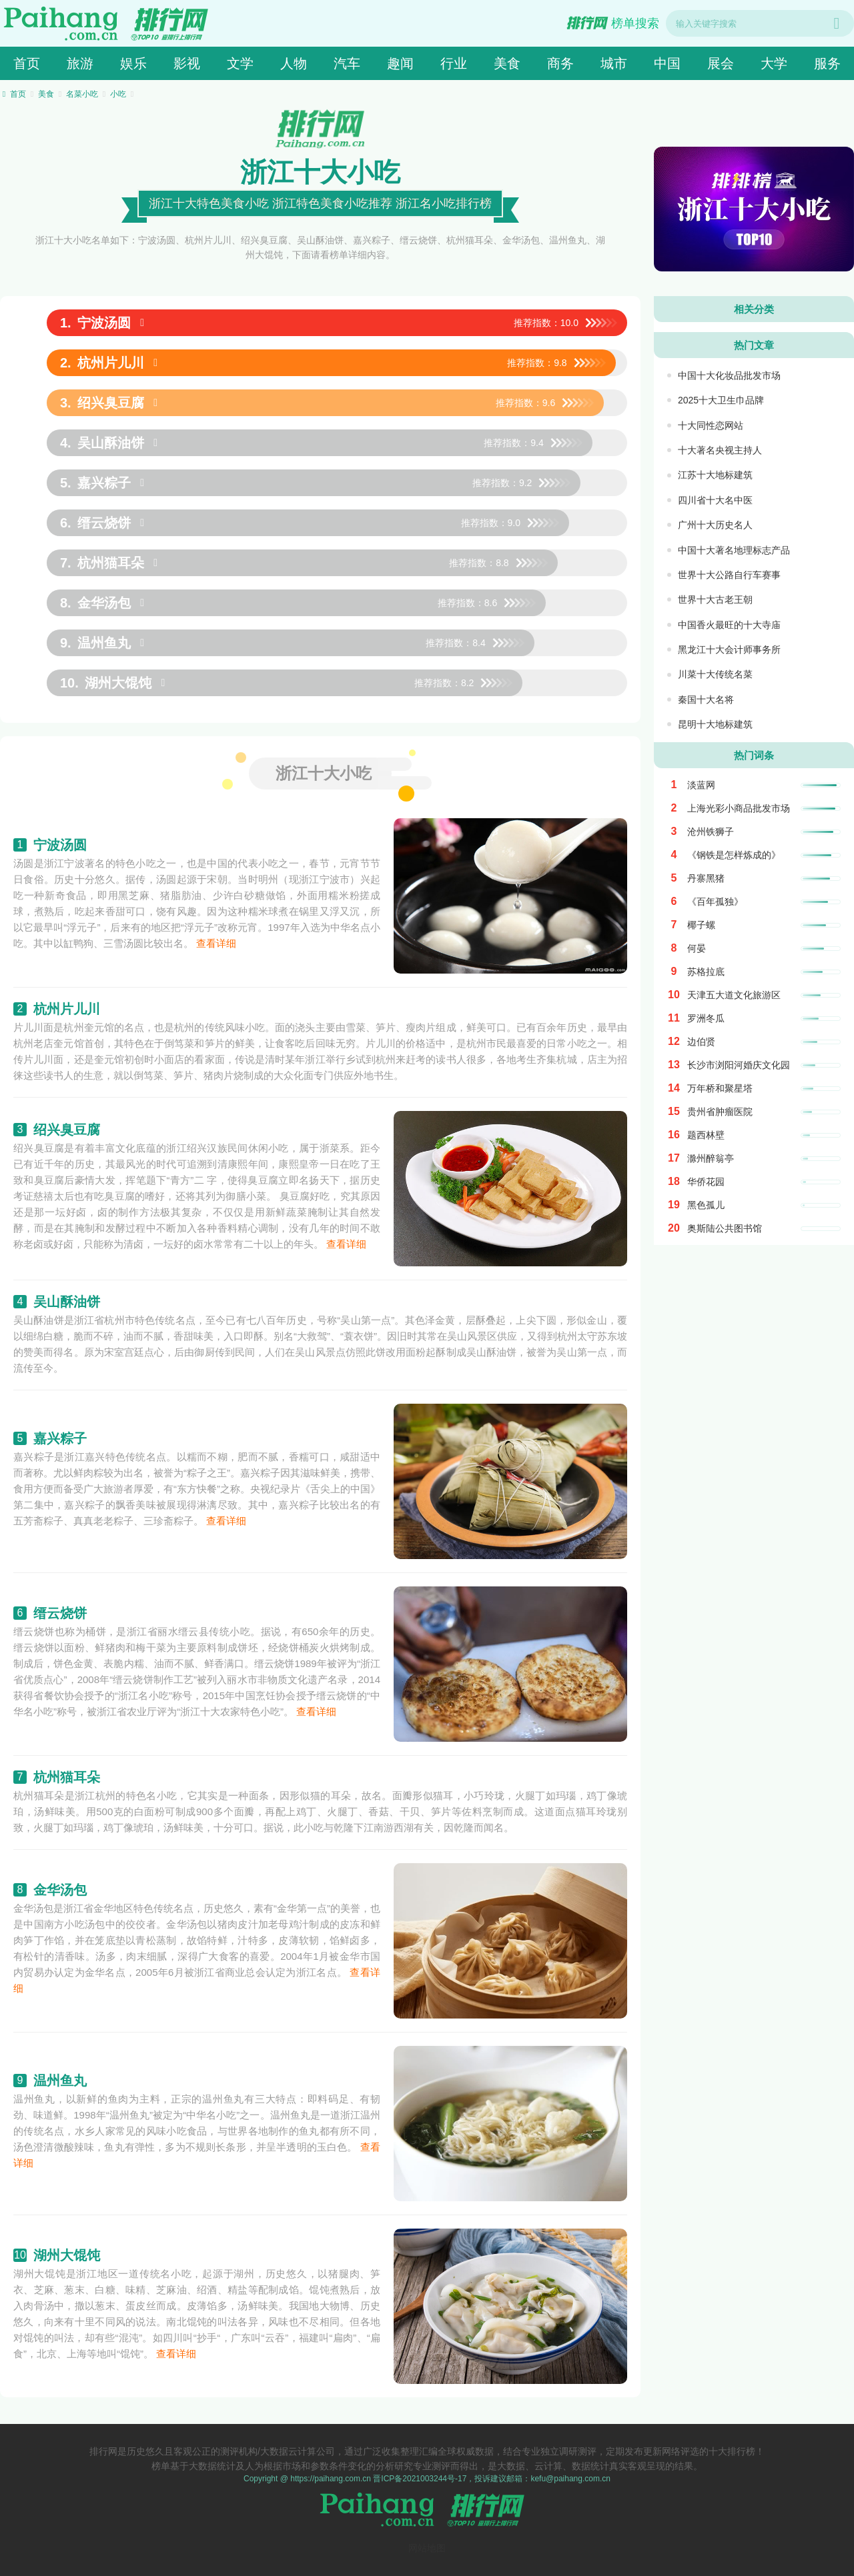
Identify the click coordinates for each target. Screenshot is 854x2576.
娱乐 (133, 63)
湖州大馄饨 (66, 2255)
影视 (186, 63)
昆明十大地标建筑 (715, 724)
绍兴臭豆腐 (66, 1129)
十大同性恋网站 (710, 425)
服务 (827, 63)
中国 (667, 63)
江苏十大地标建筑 (715, 474)
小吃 (118, 94)
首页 (26, 63)
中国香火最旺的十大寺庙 (729, 624)
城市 (613, 63)
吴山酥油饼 (66, 1301)
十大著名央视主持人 (720, 450)
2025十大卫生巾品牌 (721, 400)
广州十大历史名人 (715, 524)
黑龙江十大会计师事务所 (729, 649)
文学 (240, 63)
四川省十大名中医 (715, 500)
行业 (453, 63)
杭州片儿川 (66, 1009)
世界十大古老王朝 (715, 599)
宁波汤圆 (60, 845)
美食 (507, 63)
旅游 (80, 63)
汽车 (347, 63)
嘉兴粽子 (60, 1438)
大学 (774, 63)
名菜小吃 (82, 94)
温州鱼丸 (60, 2080)
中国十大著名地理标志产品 (734, 550)
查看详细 (216, 943)
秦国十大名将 (706, 699)
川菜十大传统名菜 (715, 674)
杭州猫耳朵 (66, 1777)
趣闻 (400, 63)
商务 (560, 63)
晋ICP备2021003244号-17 (419, 2478)
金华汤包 (60, 1889)
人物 (293, 63)
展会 (720, 63)
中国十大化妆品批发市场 (729, 375)
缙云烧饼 (60, 1613)
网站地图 (427, 2548)
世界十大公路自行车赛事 (729, 574)
